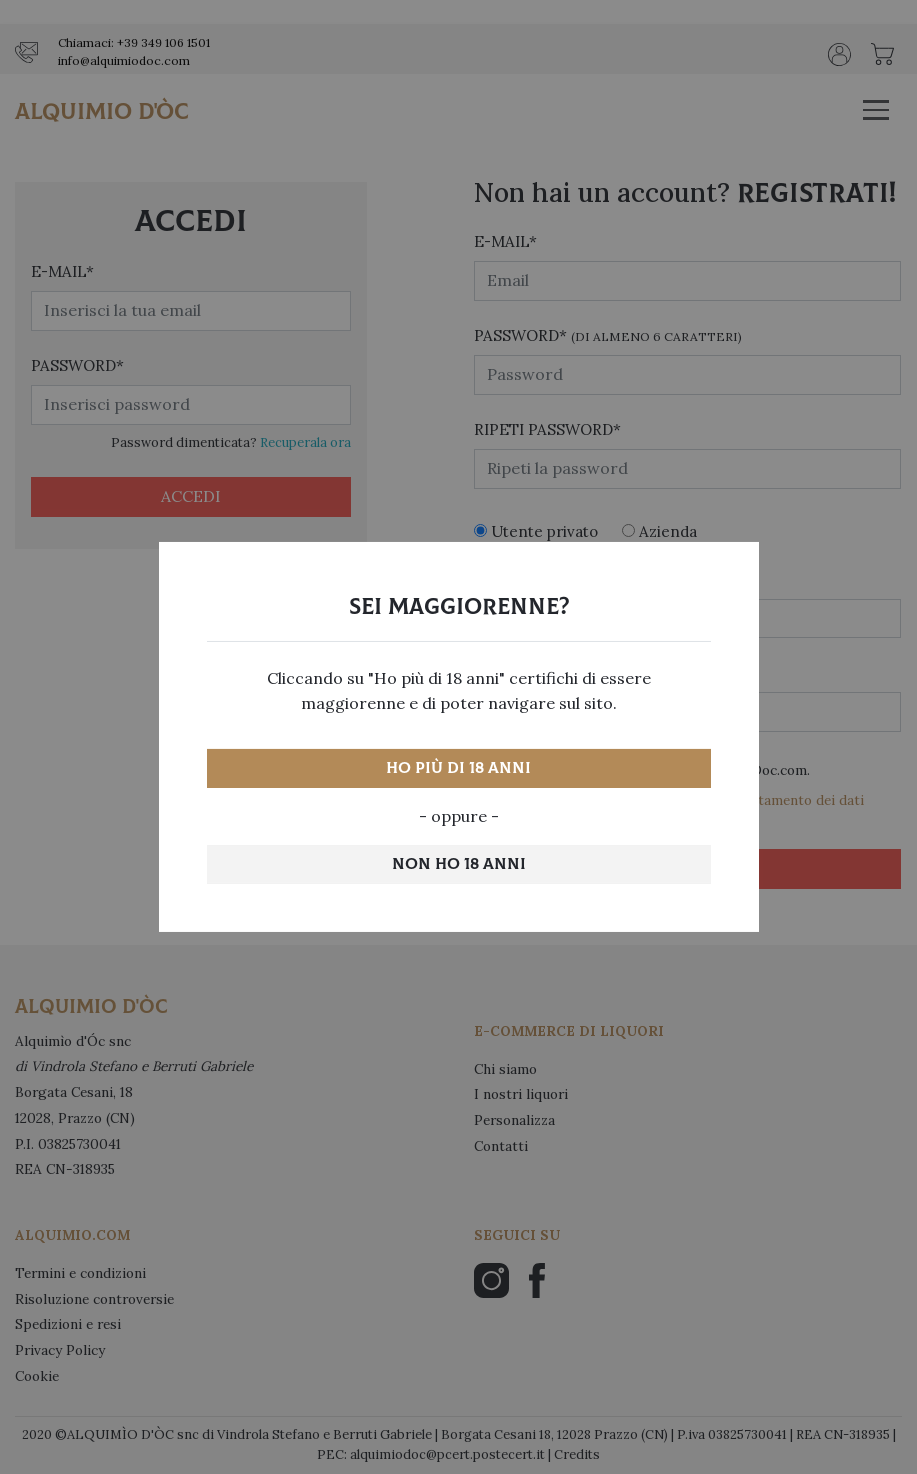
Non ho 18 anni (459, 864)
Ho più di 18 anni (458, 768)
